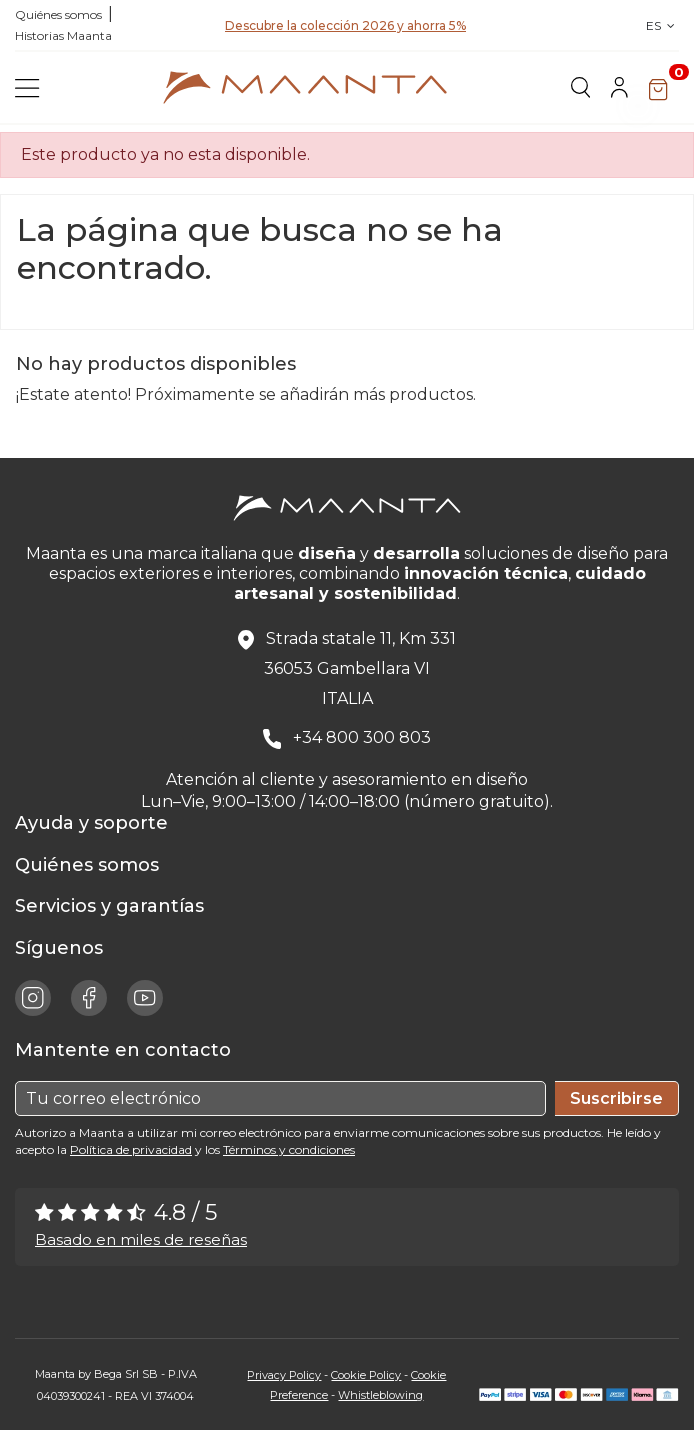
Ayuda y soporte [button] (96, 823)
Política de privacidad (131, 1149)
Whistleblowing (380, 1395)
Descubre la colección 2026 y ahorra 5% (345, 30)
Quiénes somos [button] (92, 865)
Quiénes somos (58, 14)
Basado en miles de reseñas (141, 1239)
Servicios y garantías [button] (114, 906)
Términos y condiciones (289, 1149)
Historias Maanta (63, 35)
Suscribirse (616, 1098)
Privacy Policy (284, 1375)
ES (662, 25)
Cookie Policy (366, 1375)
